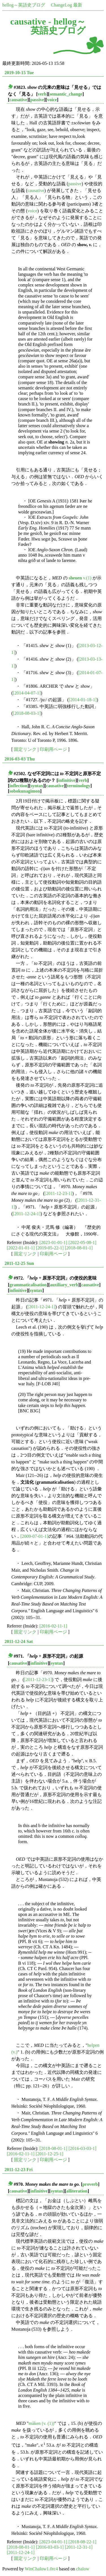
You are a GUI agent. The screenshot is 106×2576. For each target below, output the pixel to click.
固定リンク (25, 749)
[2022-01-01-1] (21, 1247)
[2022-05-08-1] (82, 1242)
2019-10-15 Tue (19, 72)
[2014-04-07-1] (27, 693)
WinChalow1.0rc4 (41, 2568)
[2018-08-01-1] (79, 1247)
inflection (18, 785)
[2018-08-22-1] (82, 2541)
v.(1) (80, 577)
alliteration (77, 2191)
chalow (82, 2568)
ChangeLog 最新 (66, 5)
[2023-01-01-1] (54, 1242)
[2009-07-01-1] (34, 1536)
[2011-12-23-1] (58, 1193)
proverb (90, 2184)
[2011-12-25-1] (49, 2153)
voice (52, 99)
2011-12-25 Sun (19, 1263)
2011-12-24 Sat (19, 1641)
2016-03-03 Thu (20, 759)
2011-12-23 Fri (19, 2169)
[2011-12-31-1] (78, 2547)
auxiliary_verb (64, 1284)
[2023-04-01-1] (54, 2541)
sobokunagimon (24, 791)
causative (18, 99)
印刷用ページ (53, 749)
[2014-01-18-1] (83, 699)
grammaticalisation (28, 1284)
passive (37, 99)
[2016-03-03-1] (82, 2148)
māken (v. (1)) (41, 2423)
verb (42, 94)
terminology (78, 785)
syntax (37, 785)
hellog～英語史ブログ (23, 5)
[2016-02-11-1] (53, 1626)
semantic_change (65, 94)
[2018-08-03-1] (27, 713)
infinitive (66, 780)
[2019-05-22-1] (50, 1247)
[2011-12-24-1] (26, 1213)
